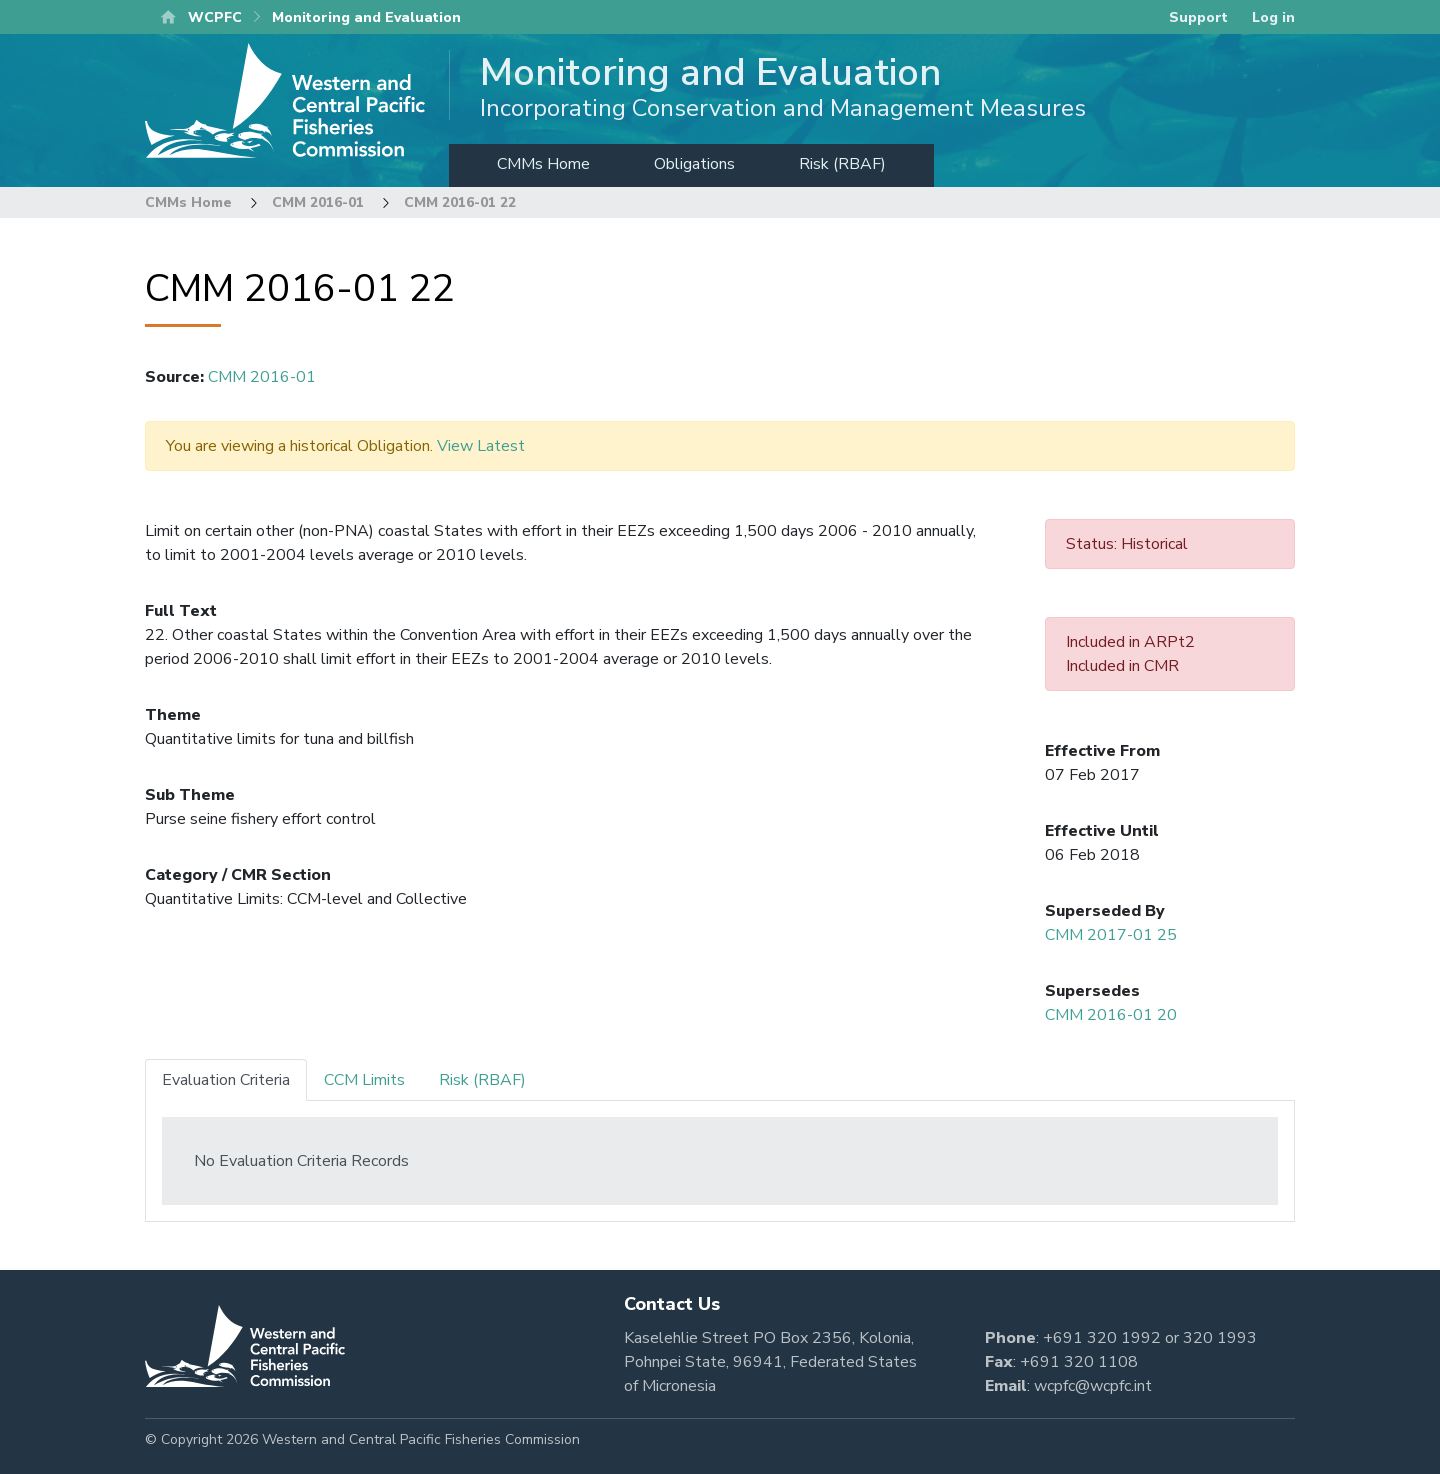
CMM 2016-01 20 (1111, 1015)
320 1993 (1220, 1338)
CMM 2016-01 (318, 202)
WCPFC (215, 17)
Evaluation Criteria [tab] (226, 1080)
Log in (1273, 17)
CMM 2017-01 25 (1111, 935)
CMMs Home (543, 164)
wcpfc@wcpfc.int (1093, 1386)
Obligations (694, 164)
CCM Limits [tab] (364, 1080)
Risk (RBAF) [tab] (482, 1080)
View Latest (481, 446)
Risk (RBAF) (842, 164)
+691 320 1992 (1102, 1338)
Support (1198, 17)
